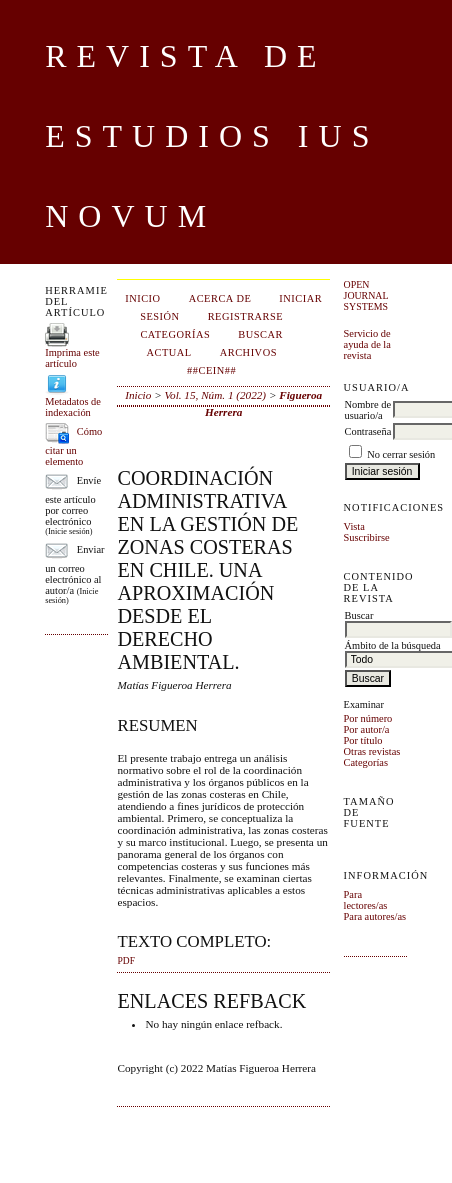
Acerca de (220, 298)
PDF (125, 961)
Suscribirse (367, 537)
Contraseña (368, 431)
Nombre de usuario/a (368, 410)
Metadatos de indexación (73, 407)
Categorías (366, 762)
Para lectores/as (366, 900)
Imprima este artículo (72, 358)
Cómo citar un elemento (73, 446)
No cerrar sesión (401, 454)
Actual (168, 352)
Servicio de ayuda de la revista (367, 344)
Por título (363, 740)
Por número (368, 718)
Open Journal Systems (366, 295)
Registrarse (246, 316)
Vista (354, 526)
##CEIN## (211, 370)
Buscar (260, 334)
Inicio (142, 298)
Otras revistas (372, 751)
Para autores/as (375, 916)
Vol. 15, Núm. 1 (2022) (215, 395)
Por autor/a (367, 729)
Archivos (248, 352)
